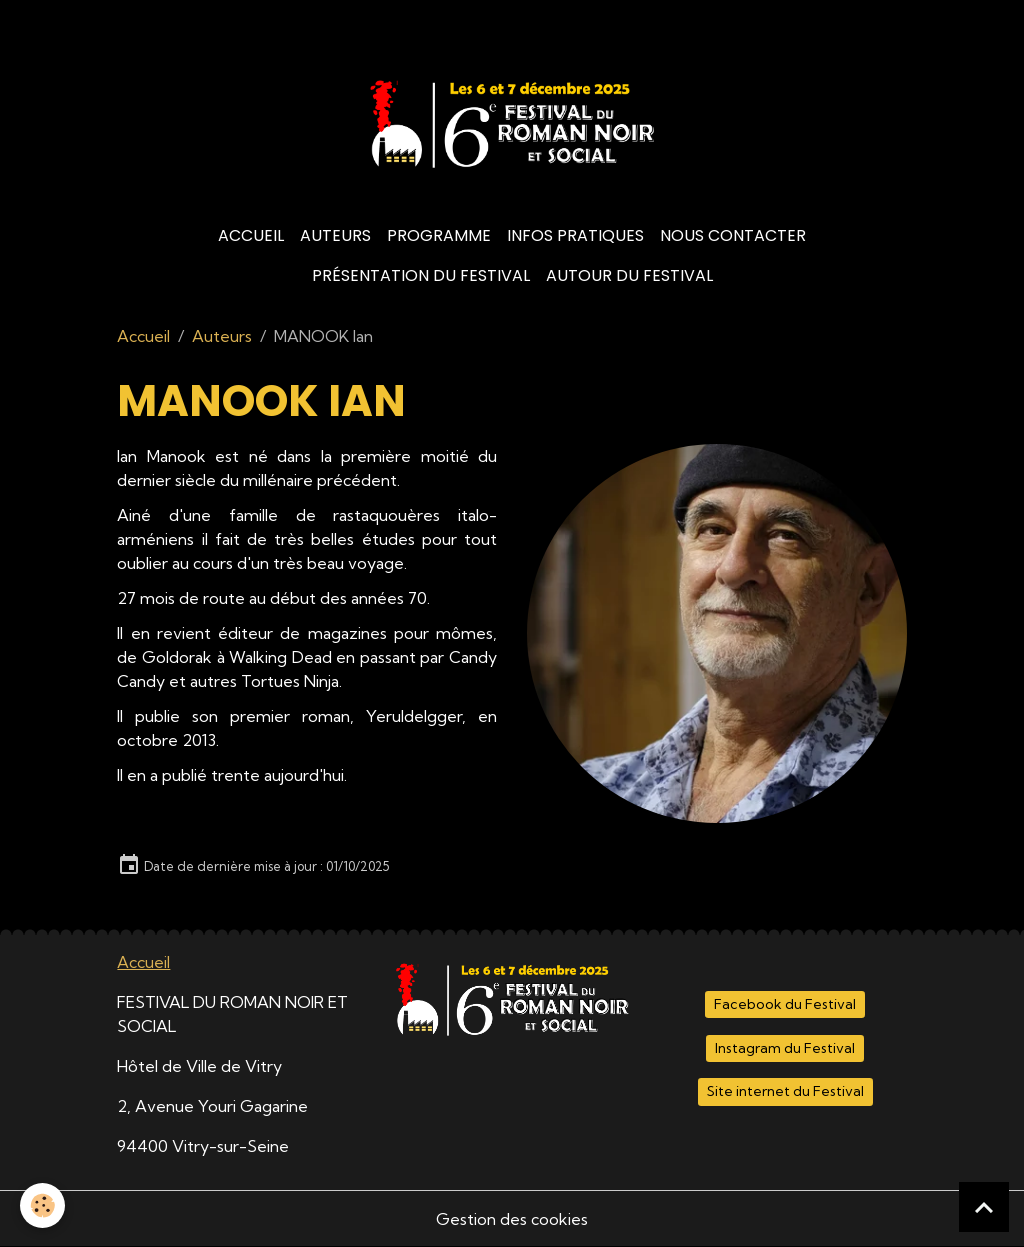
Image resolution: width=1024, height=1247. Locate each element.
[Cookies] (42, 1205)
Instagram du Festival (785, 1048)
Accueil (251, 235)
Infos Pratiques (575, 235)
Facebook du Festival (785, 1004)
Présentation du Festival (421, 275)
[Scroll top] (984, 1207)
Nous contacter (733, 235)
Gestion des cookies (512, 1219)
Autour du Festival (629, 275)
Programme (439, 235)
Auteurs (335, 235)
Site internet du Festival (785, 1091)
